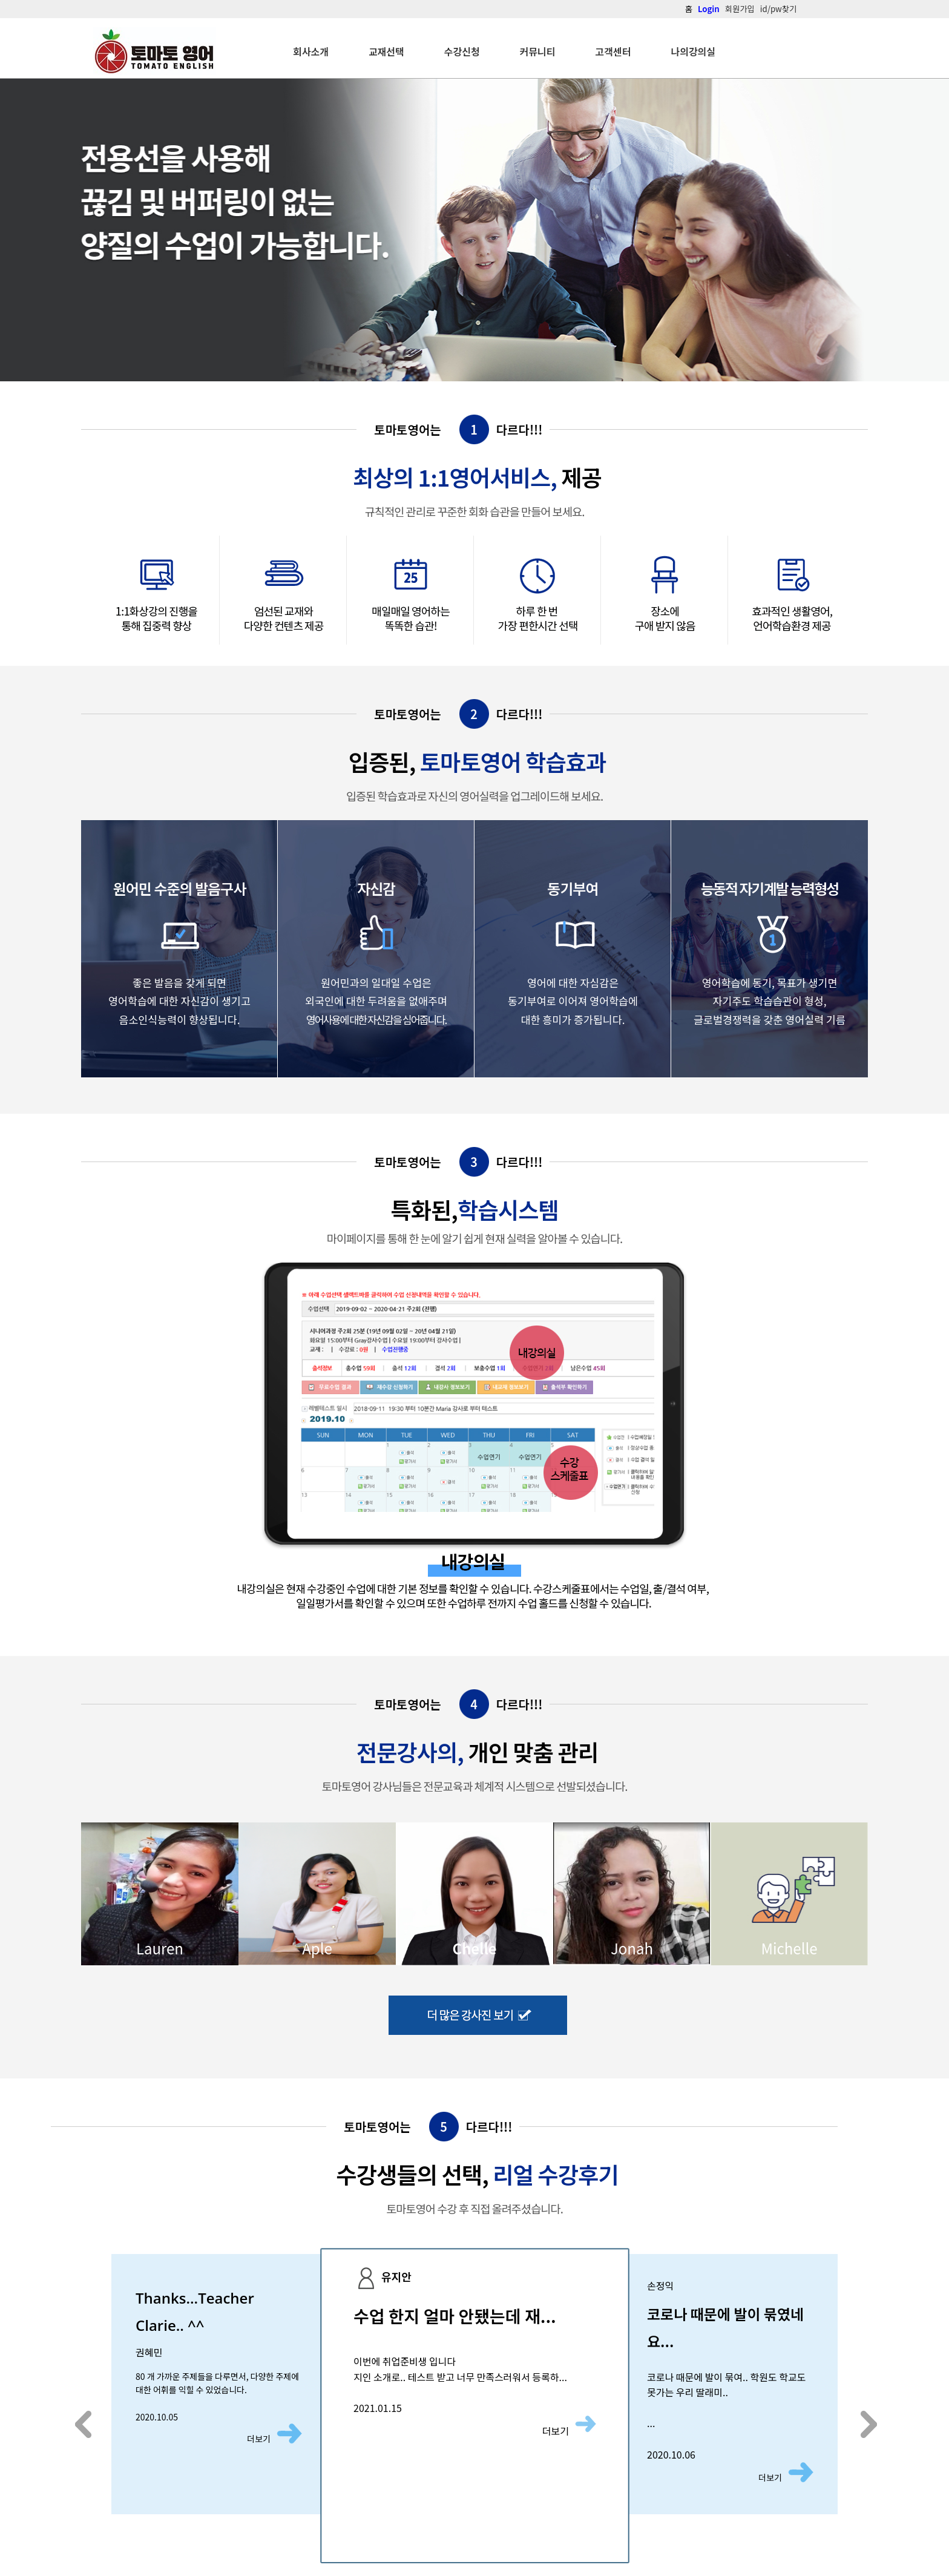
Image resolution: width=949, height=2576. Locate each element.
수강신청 (462, 51)
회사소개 (311, 51)
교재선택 (386, 51)
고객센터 (613, 51)
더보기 (274, 2434)
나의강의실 (693, 51)
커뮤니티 (538, 51)
